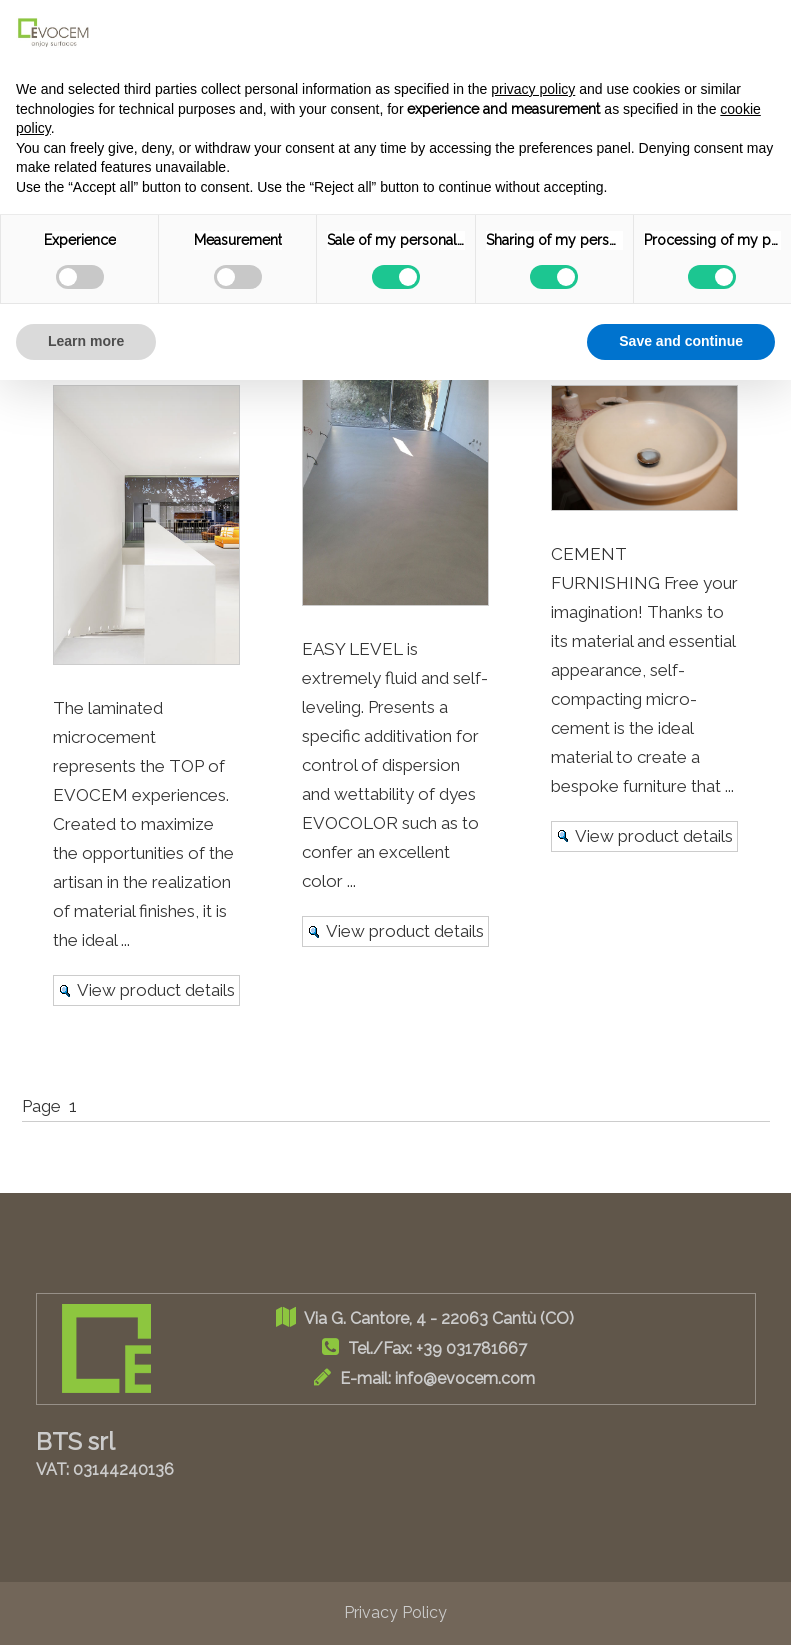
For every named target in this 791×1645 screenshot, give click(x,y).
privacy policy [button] (533, 89)
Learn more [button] (86, 341)
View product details (156, 990)
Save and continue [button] (681, 341)
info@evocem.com (465, 1378)
